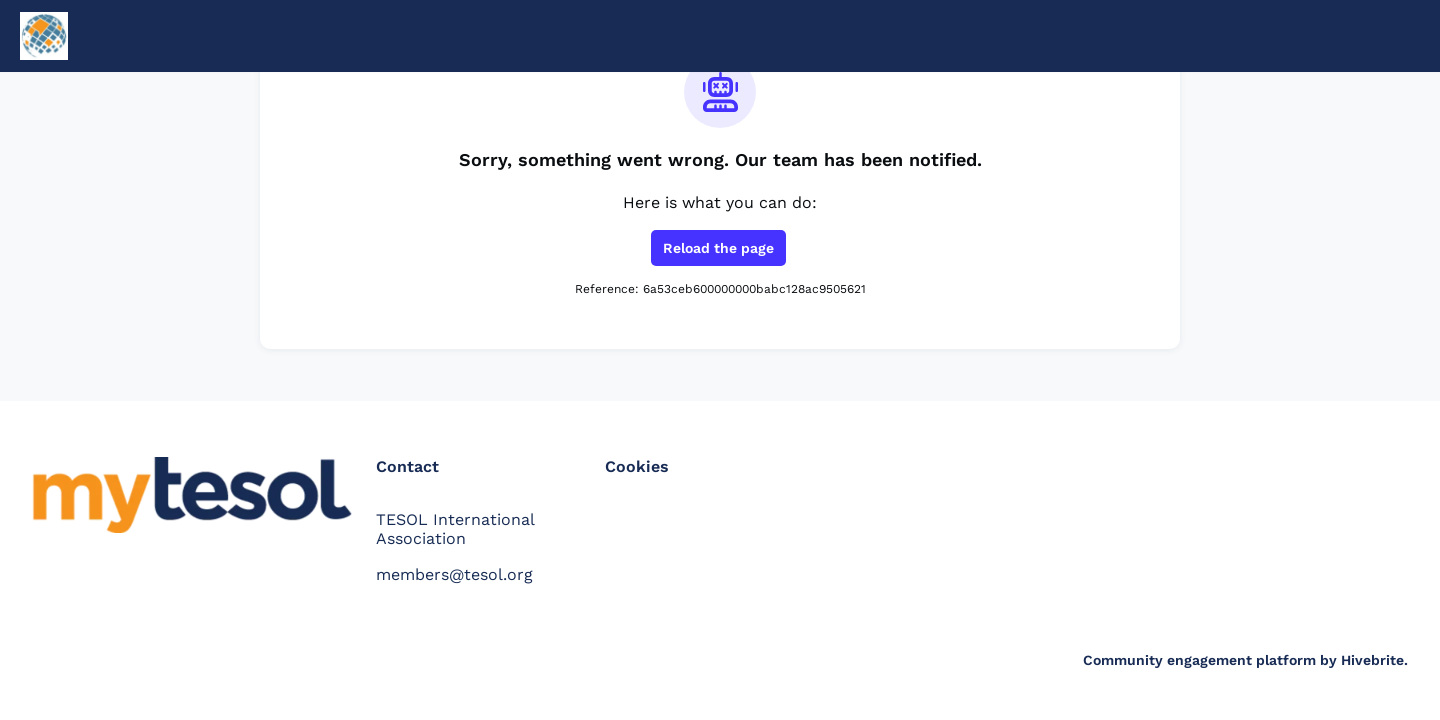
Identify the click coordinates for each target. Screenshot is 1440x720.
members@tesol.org (454, 574)
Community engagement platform (1199, 660)
